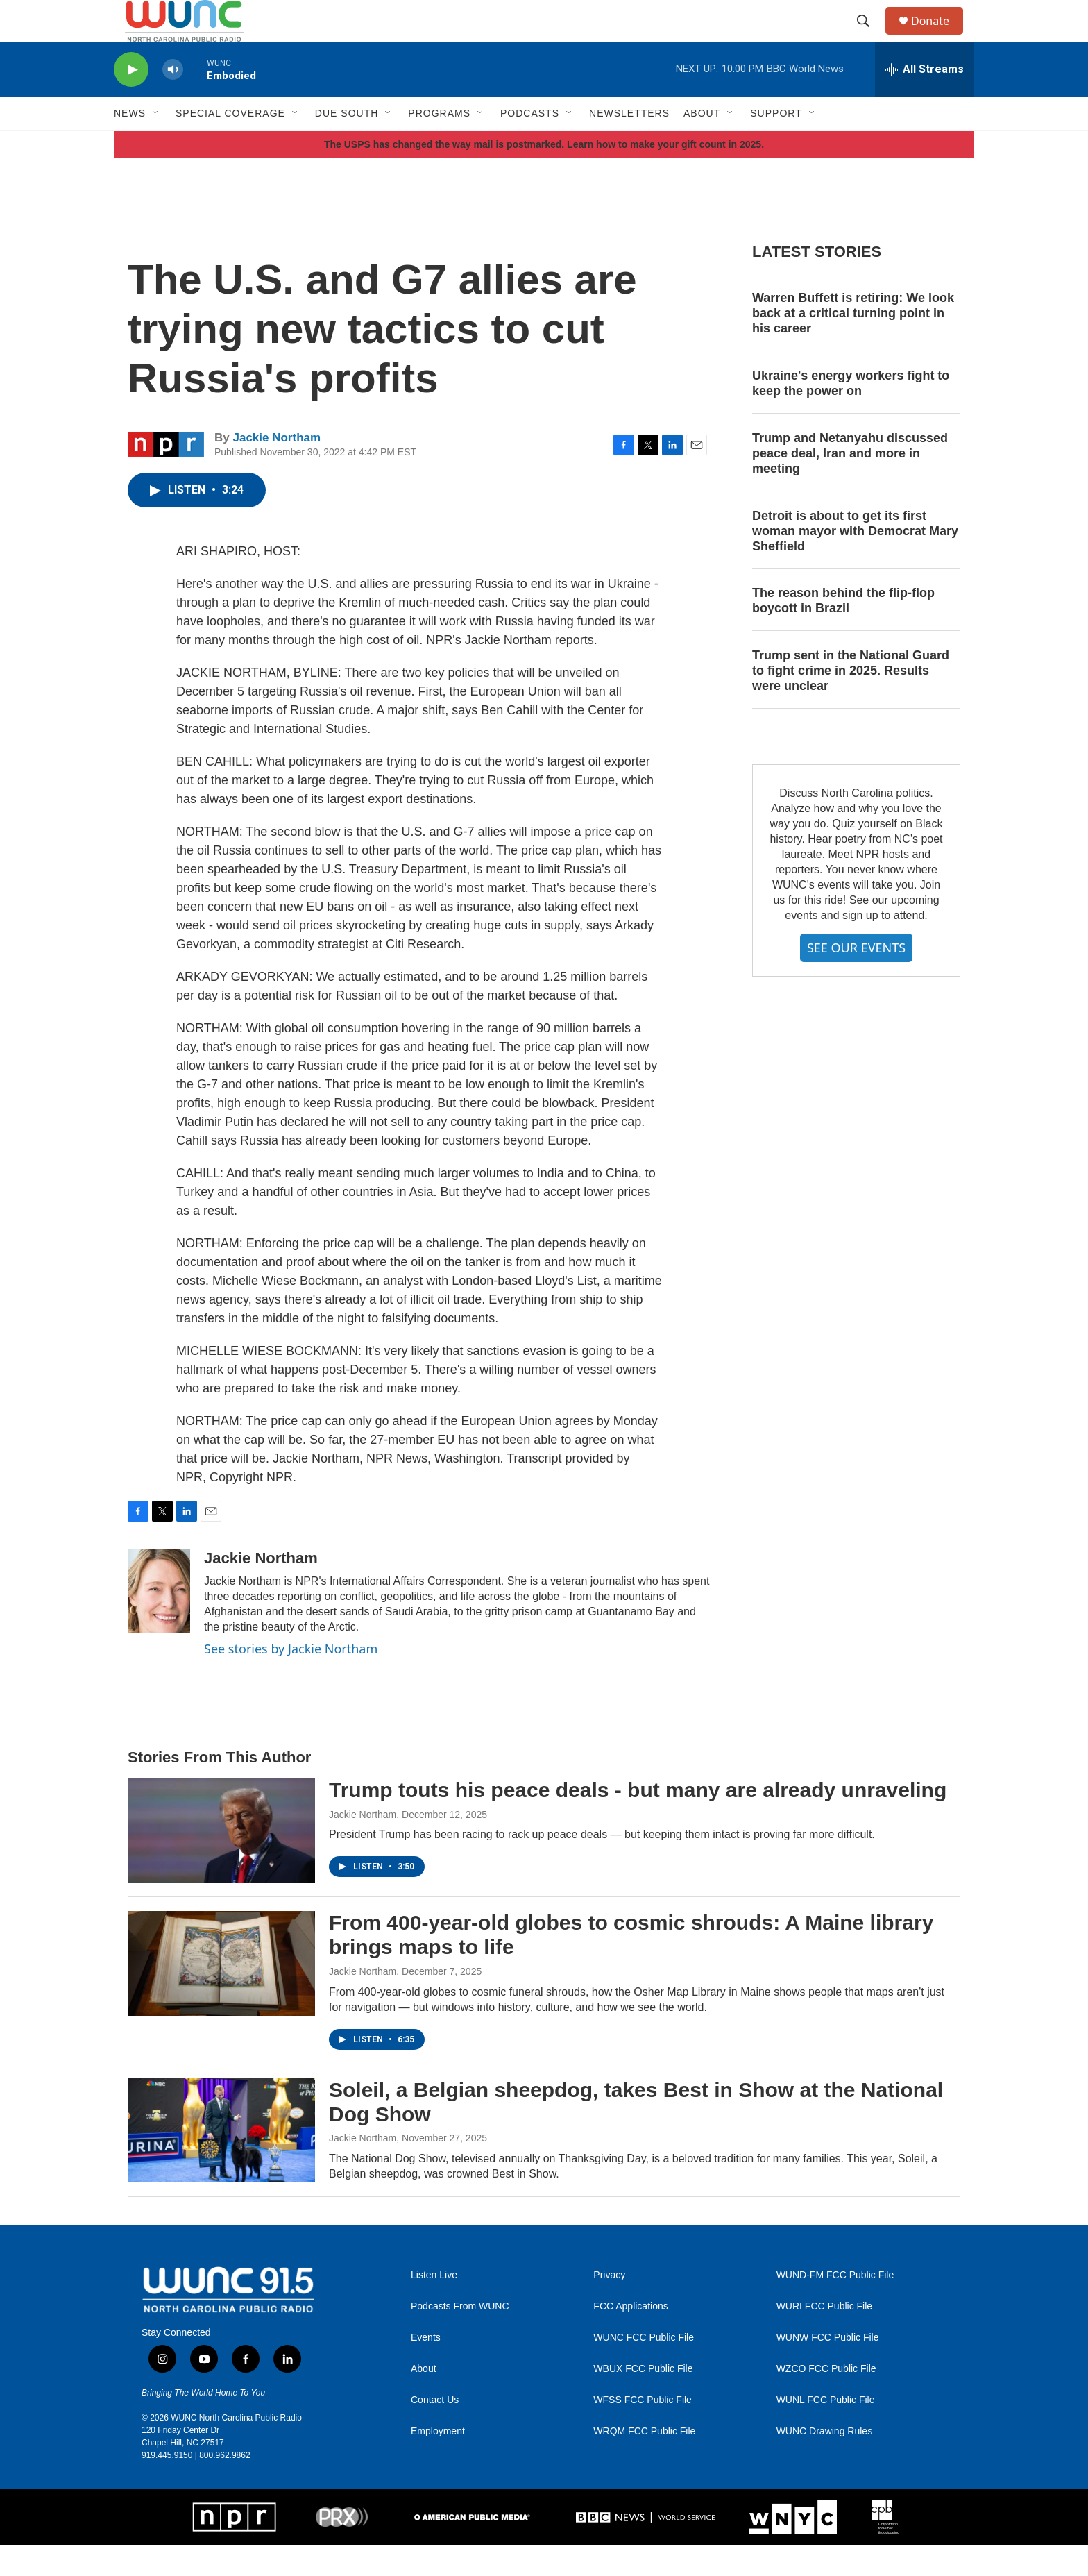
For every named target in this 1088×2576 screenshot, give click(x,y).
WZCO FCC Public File (826, 2400)
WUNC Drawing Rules (824, 2462)
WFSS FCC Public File (642, 2431)
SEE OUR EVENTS (856, 978)
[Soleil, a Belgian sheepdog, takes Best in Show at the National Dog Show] (221, 2162)
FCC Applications (630, 2337)
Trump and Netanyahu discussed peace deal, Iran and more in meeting (850, 484)
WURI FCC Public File (824, 2337)
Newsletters (629, 144)
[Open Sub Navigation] (156, 144)
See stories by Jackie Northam (290, 1680)
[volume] (173, 101)
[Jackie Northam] (159, 1622)
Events (426, 2369)
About (423, 2400)
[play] (131, 101)
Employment (438, 2462)
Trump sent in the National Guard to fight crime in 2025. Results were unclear (850, 702)
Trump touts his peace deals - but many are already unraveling (637, 1821)
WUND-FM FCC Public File (835, 2306)
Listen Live (434, 2306)
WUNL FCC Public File (825, 2431)
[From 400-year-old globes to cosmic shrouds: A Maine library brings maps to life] (221, 1994)
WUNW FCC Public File (827, 2369)
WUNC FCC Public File (643, 2369)
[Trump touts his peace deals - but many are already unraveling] (221, 1862)
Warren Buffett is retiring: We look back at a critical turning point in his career (853, 344)
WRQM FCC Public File (644, 2462)
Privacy (609, 2306)
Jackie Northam (276, 468)
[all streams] (924, 100)
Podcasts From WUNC (460, 2337)
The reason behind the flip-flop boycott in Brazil (843, 631)
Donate (938, 36)
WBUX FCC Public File (642, 2400)
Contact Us (435, 2431)
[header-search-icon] (869, 37)
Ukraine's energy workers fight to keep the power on (850, 414)
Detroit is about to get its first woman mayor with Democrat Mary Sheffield (855, 562)
